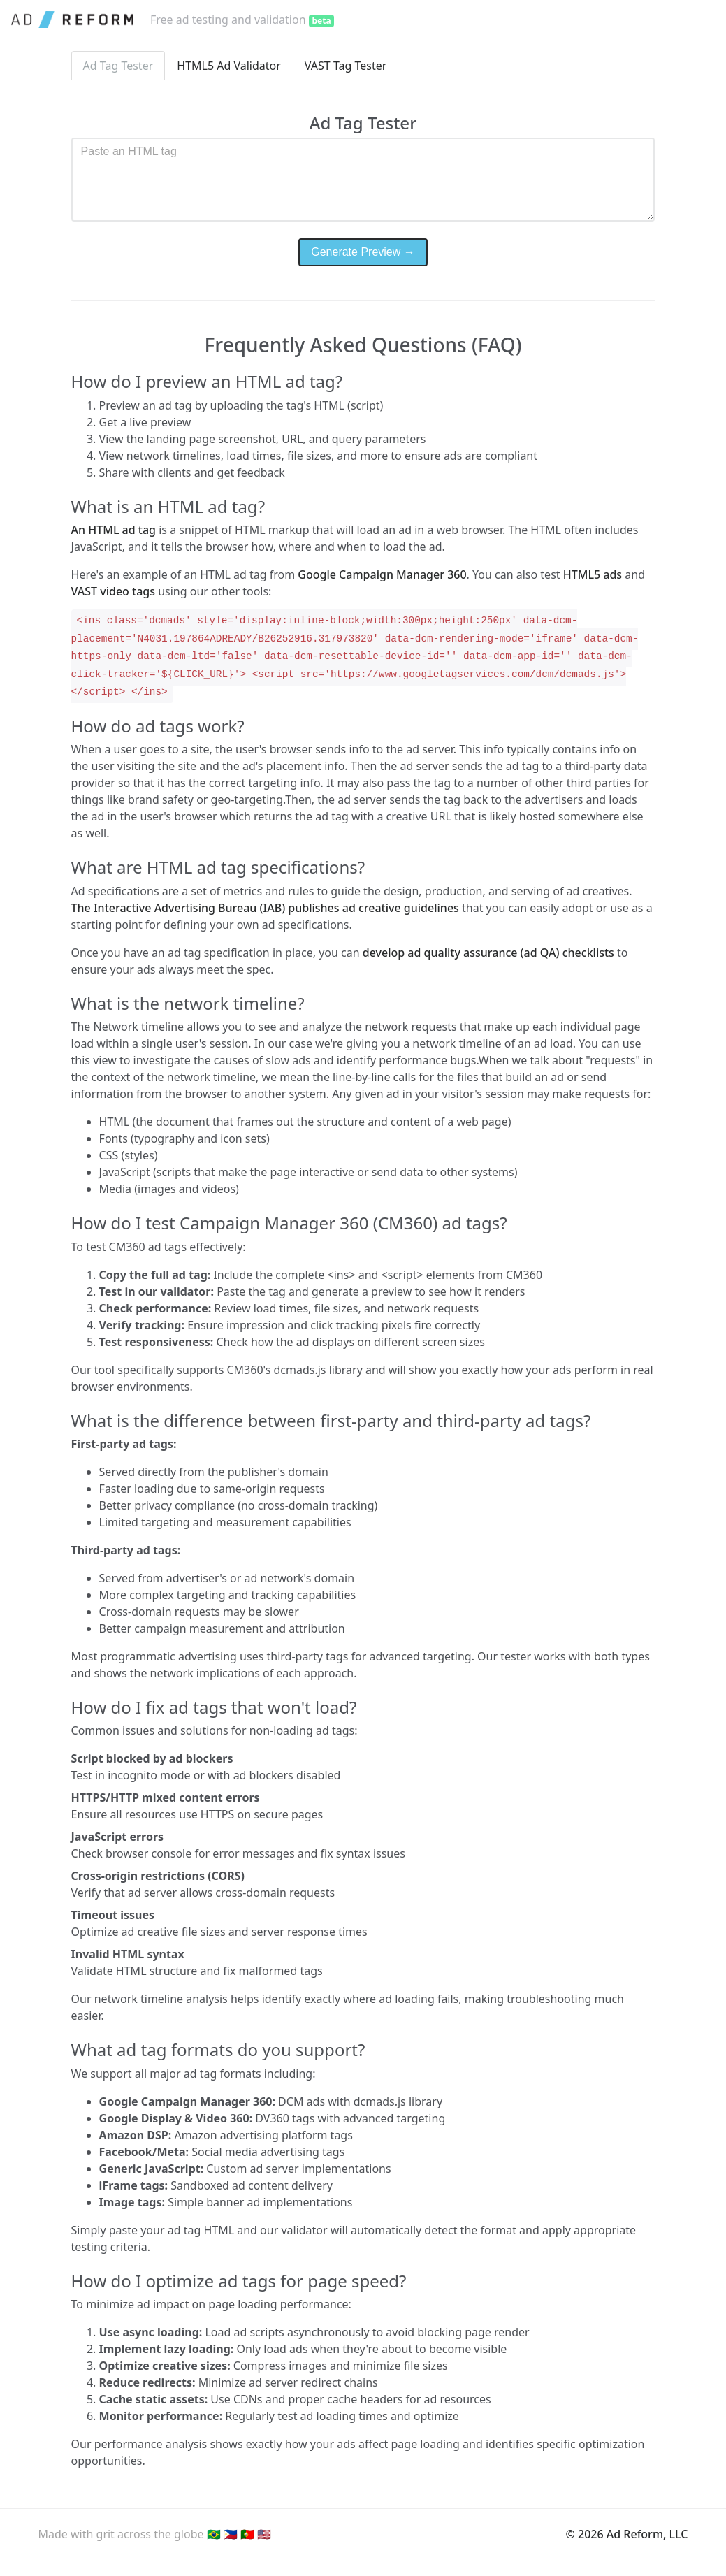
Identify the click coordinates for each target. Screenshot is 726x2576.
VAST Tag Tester (346, 65)
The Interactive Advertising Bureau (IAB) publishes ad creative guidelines (266, 908)
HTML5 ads (592, 574)
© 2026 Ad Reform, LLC (627, 2534)
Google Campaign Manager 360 (382, 574)
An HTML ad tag (115, 529)
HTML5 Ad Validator (229, 65)
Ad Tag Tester (118, 65)
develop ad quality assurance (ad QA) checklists (490, 952)
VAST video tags (113, 591)
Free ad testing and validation (242, 19)
